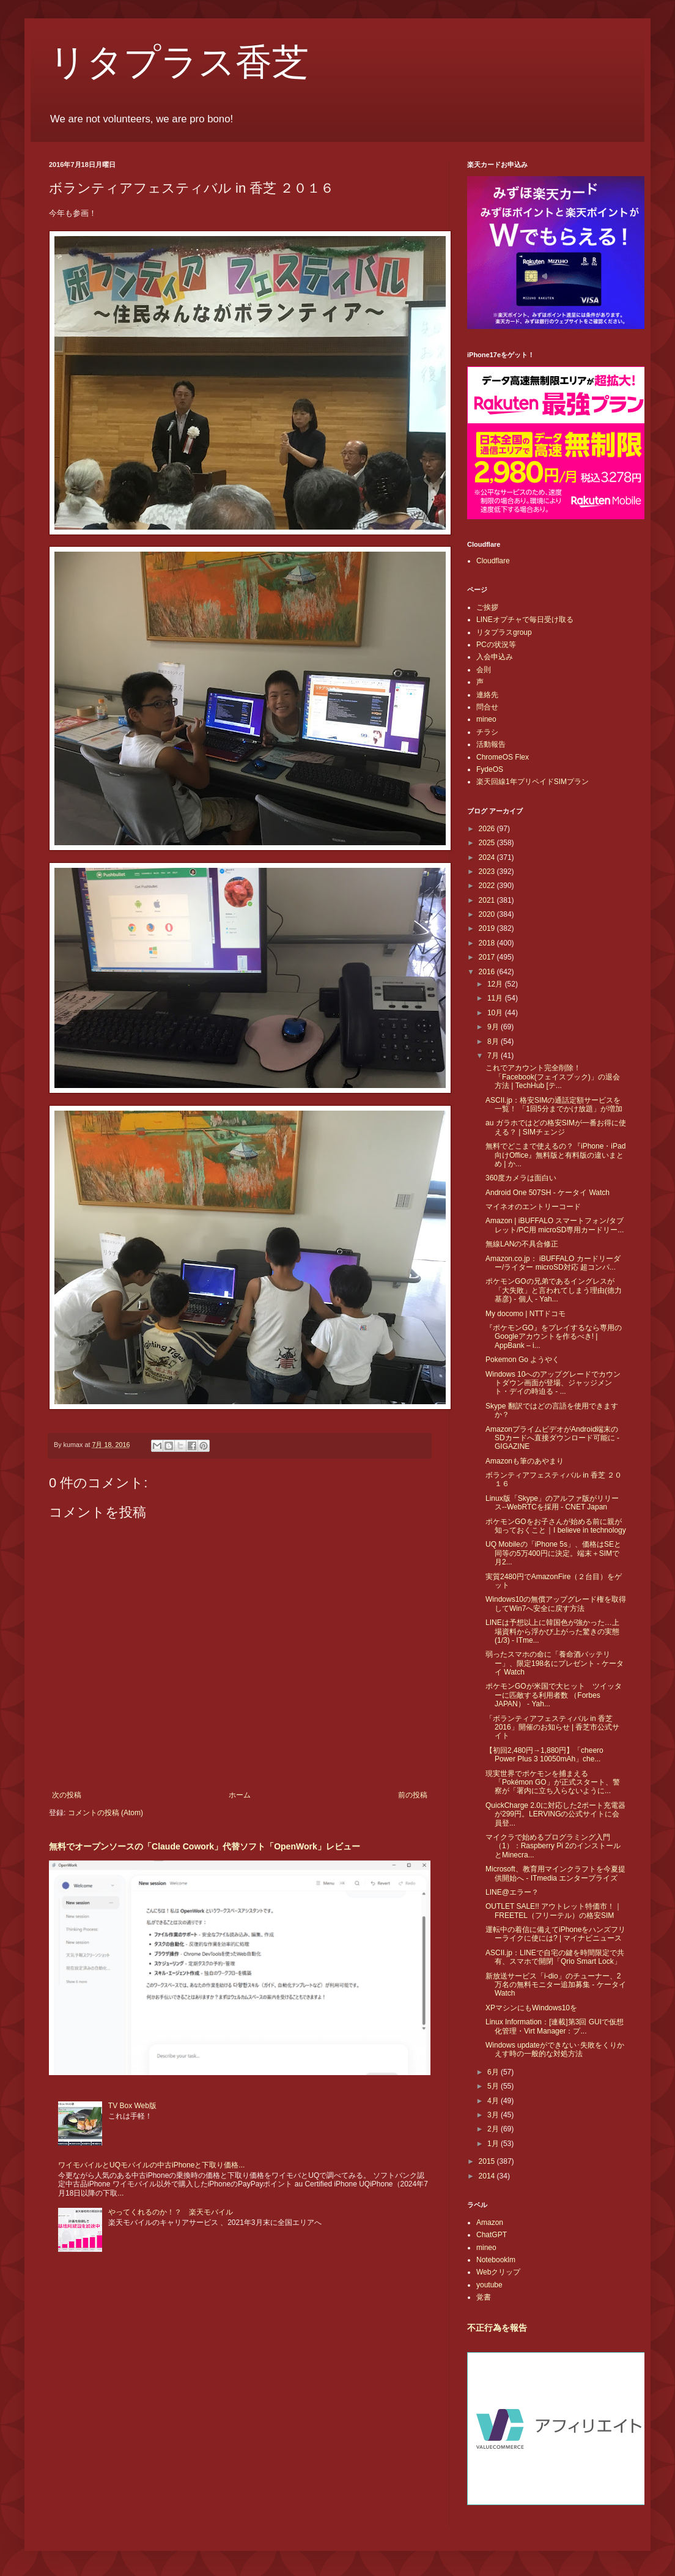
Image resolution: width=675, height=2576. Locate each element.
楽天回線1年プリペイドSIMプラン (532, 781)
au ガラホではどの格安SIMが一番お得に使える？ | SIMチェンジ (555, 1127)
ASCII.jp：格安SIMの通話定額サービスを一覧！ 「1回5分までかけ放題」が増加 (553, 1104)
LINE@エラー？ (512, 1892)
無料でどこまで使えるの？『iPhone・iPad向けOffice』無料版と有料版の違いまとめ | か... (555, 1155)
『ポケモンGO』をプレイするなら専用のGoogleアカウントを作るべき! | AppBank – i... (553, 1336)
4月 (494, 2101)
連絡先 (487, 694)
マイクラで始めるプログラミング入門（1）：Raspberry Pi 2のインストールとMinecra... (553, 1846)
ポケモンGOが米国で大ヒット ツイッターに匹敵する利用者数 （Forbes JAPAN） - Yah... (553, 1695)
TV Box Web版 (132, 2105)
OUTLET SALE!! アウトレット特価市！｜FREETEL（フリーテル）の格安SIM (553, 1910)
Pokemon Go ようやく (522, 1359)
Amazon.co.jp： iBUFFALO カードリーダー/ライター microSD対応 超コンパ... (553, 1262)
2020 (488, 914)
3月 (494, 2115)
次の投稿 (66, 1795)
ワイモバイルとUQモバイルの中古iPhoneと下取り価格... (151, 2165)
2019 (488, 928)
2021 (488, 900)
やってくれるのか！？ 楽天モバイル (170, 2212)
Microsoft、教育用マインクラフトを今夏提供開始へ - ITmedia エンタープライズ (555, 1873)
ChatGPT (491, 2234)
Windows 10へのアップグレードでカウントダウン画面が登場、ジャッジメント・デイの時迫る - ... (553, 1383)
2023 (488, 871)
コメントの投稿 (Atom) (105, 1812)
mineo (486, 719)
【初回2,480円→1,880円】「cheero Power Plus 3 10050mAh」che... (544, 1754)
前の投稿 (412, 1795)
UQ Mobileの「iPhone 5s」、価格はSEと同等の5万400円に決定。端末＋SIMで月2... (553, 1553)
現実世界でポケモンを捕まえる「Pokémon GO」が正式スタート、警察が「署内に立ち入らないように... (552, 1782)
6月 (494, 2072)
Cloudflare (493, 561)
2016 (488, 972)
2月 (494, 2129)
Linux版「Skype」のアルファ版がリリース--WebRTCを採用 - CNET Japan (552, 1502)
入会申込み (494, 657)
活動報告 (491, 744)
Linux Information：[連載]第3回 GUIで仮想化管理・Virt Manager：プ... (554, 2026)
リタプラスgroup (504, 632)
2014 (488, 2176)
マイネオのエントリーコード (533, 1206)
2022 (488, 885)
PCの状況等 (496, 644)
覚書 (483, 2297)
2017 (488, 957)
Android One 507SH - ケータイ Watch (547, 1192)
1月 (494, 2143)
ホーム (240, 1795)
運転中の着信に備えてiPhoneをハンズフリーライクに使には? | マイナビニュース (555, 1933)
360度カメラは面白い (520, 1178)
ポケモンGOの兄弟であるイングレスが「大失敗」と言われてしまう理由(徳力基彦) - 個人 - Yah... (553, 1290)
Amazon (489, 2222)
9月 (494, 1027)
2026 (488, 828)
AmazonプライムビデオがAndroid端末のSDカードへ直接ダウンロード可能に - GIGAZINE (552, 1438)
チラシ (487, 732)
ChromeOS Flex (502, 757)
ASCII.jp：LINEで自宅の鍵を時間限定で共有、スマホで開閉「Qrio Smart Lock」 (554, 1957)
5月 (494, 2086)
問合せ (487, 707)
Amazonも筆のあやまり (524, 1461)
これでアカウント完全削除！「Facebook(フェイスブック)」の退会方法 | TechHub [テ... (552, 1077)
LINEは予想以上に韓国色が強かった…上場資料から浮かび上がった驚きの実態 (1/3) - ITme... (552, 1631)
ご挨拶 (487, 607)
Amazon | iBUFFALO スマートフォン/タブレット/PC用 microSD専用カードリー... (554, 1225)
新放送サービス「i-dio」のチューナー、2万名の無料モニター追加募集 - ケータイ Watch (555, 1985)
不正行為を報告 (497, 2328)
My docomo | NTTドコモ (525, 1313)
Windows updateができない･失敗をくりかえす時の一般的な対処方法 (554, 2049)
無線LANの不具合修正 (521, 1244)
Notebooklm (495, 2260)
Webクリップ (498, 2272)
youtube (489, 2285)
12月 (496, 984)
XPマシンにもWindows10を (531, 2008)
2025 (488, 842)
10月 (496, 1013)
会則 (483, 669)
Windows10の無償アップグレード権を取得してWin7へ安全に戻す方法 (555, 1603)
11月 (496, 998)
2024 (488, 857)
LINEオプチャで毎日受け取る (525, 619)
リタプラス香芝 (179, 62)
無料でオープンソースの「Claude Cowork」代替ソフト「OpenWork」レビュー (204, 1846)
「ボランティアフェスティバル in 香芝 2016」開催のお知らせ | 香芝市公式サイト (552, 1727)
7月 (494, 1055)
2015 (488, 2161)
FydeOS (489, 769)
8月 (494, 1041)
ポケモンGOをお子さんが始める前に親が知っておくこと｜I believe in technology (555, 1525)
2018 (488, 943)
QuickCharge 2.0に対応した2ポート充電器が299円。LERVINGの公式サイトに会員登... (555, 1814)
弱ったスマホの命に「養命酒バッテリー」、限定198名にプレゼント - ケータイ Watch (554, 1663)
